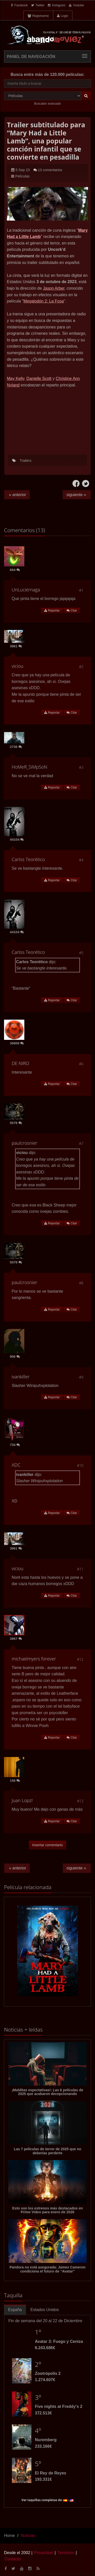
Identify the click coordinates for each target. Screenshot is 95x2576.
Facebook (19, 5)
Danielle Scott (38, 378)
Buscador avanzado (47, 103)
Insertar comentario (47, 1845)
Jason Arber (54, 288)
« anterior (17, 495)
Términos (65, 2553)
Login (64, 16)
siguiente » (76, 495)
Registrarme (40, 16)
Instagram (57, 5)
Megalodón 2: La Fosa (44, 301)
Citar (72, 610)
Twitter (37, 5)
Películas (22, 176)
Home (9, 2535)
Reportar (52, 610)
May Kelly (15, 378)
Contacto (13, 2559)
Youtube (76, 5)
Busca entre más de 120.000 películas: (48, 74)
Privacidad (43, 2553)
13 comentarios (50, 170)
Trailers (25, 461)
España (15, 2310)
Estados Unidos (44, 2310)
